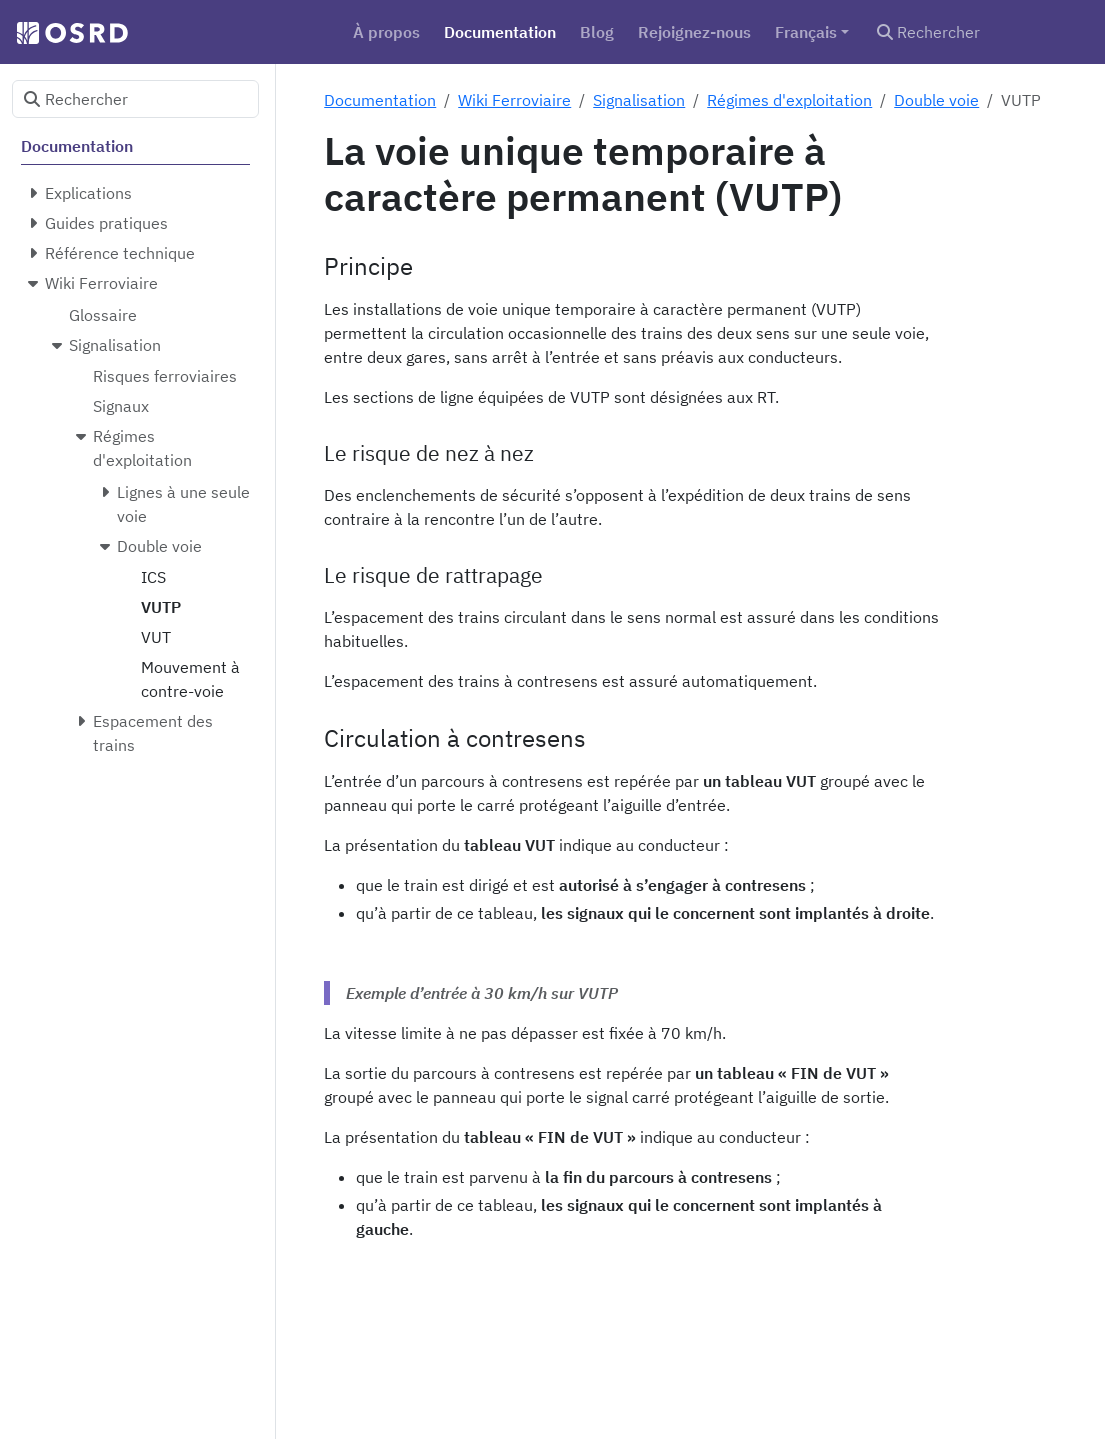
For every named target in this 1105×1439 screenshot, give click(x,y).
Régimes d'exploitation (789, 100)
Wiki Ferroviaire (514, 100)
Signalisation (639, 100)
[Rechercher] (979, 32)
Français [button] (806, 32)
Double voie (936, 100)
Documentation (380, 100)
